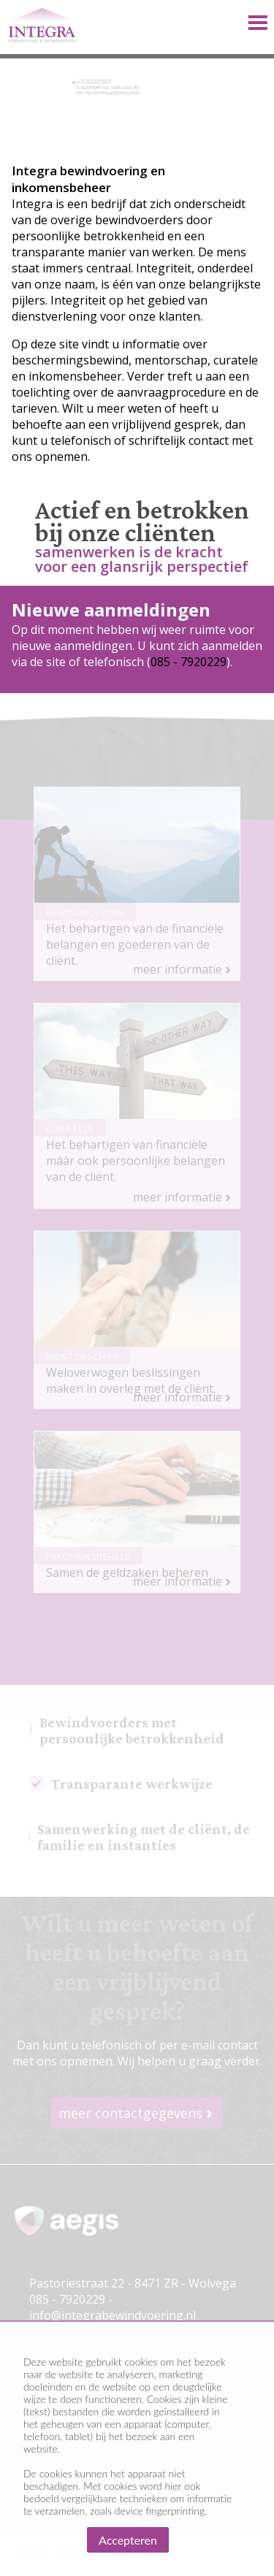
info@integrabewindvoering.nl (112, 2315)
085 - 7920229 (189, 662)
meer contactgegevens (130, 2113)
